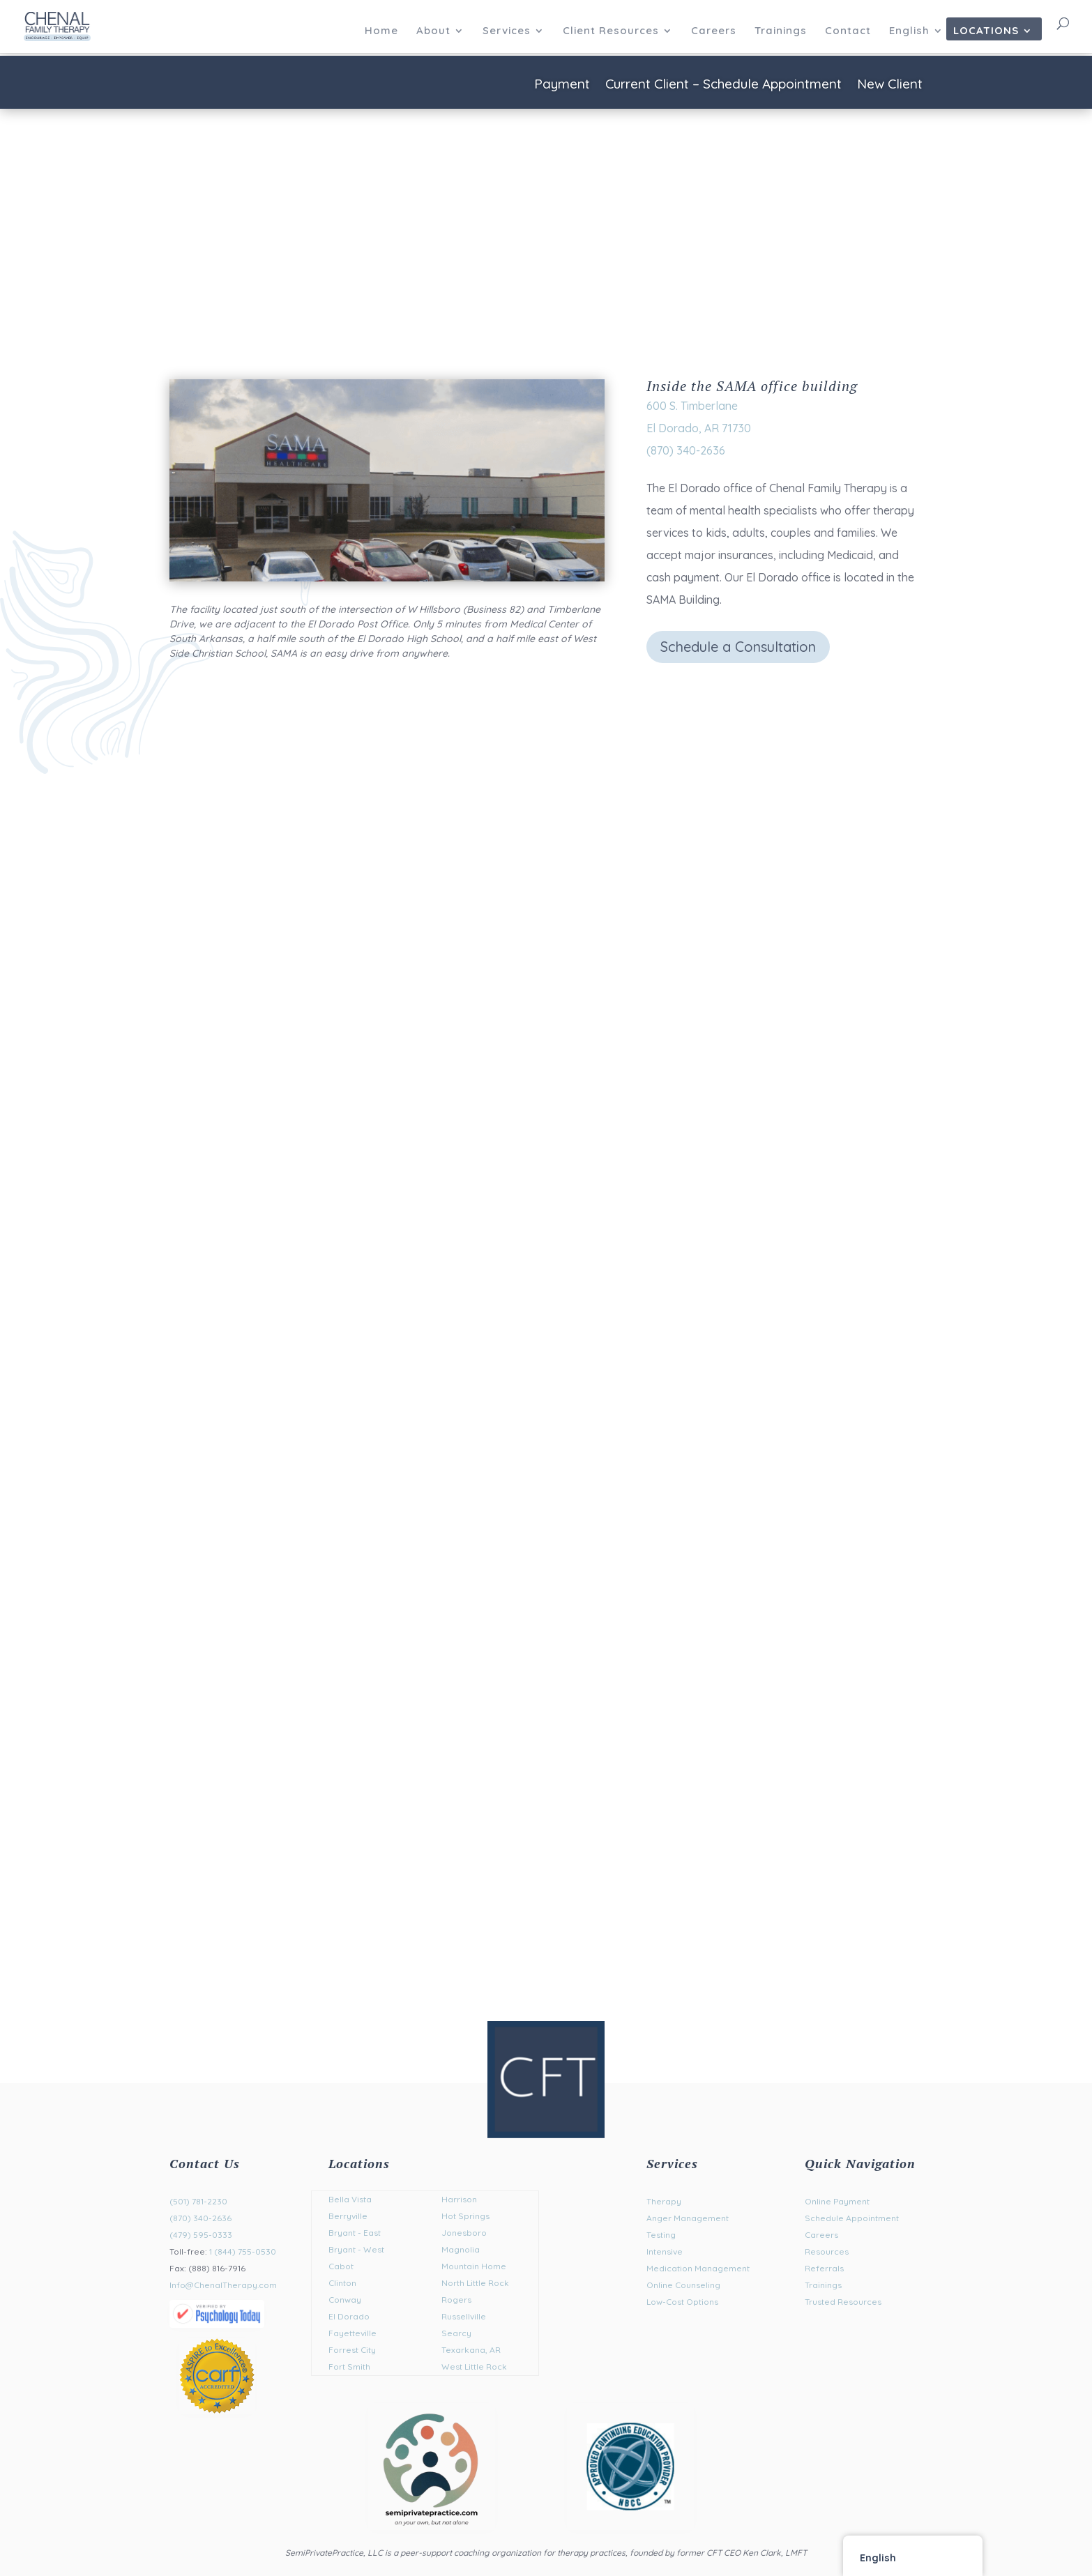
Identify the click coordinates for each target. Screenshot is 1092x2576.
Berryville (347, 2216)
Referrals (824, 2268)
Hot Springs (465, 2216)
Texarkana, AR (471, 2350)
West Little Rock (474, 2366)
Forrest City (352, 2350)
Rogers (456, 2299)
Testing (661, 2235)
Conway (344, 2299)
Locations (986, 31)
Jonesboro (464, 2232)
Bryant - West (356, 2249)
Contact (848, 31)
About (433, 31)
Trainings (780, 31)
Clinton (342, 2283)
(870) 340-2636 (200, 2218)
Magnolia (460, 2249)
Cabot (341, 2266)
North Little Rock (475, 2283)
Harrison (459, 2199)
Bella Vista (350, 2199)
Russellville (463, 2316)
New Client (890, 85)
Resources (827, 2251)
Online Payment (837, 2201)
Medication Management (698, 2268)
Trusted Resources (843, 2301)
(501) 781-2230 (198, 2201)
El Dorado (349, 2316)
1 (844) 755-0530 (242, 2251)
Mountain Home (473, 2266)
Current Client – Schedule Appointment (723, 85)
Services (507, 31)
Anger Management (687, 2218)
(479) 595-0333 (200, 2235)
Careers (713, 31)
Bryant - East (354, 2232)
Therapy (663, 2201)
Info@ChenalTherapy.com (223, 2285)
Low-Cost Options (682, 2301)
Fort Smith (349, 2366)
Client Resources (611, 31)
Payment (562, 85)
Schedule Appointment (852, 2218)
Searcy (456, 2333)
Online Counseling (683, 2285)
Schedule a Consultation (738, 646)
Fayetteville (352, 2333)
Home (381, 31)
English (909, 31)
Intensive (664, 2251)
